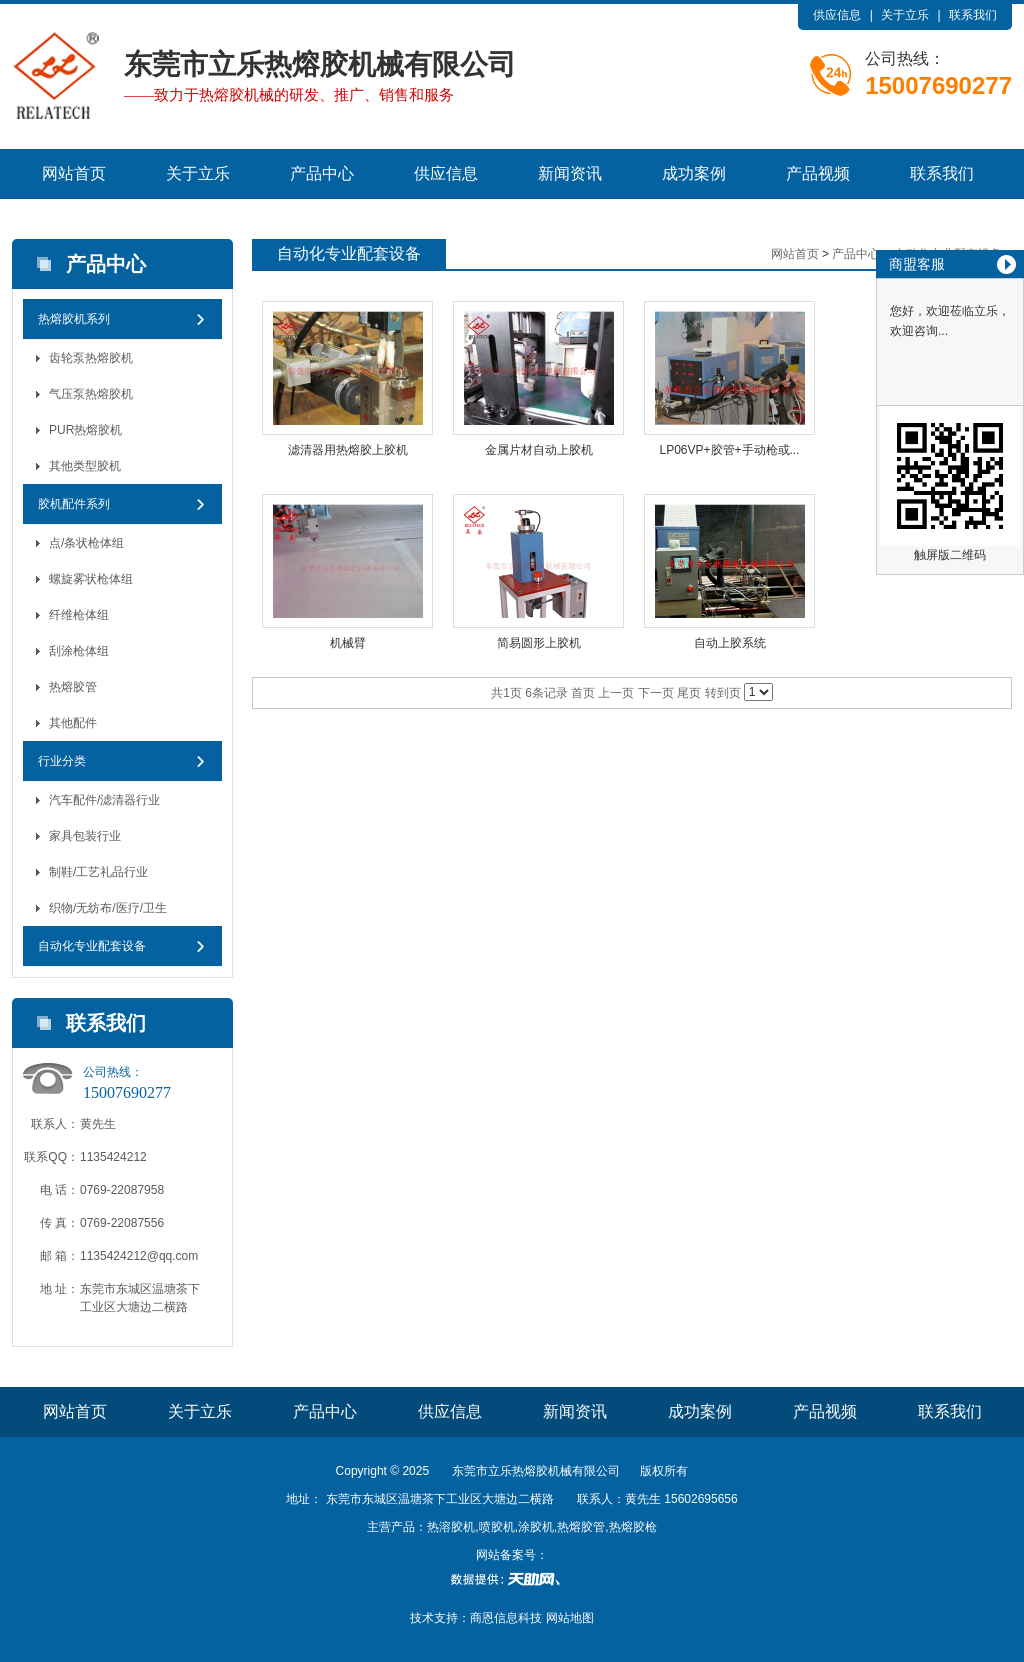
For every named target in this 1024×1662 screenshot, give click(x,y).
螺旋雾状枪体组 (91, 579)
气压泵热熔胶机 (91, 394)
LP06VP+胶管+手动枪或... (729, 450)
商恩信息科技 (506, 1618)
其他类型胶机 (85, 466)
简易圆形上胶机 (539, 643)
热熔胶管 (73, 687)
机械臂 (348, 643)
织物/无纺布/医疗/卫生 (108, 908)
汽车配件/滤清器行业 (104, 800)
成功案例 (694, 173)
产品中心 (322, 173)
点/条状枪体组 (86, 543)
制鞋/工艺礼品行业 (98, 872)
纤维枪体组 (79, 615)
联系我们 (973, 15)
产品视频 (818, 173)
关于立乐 (905, 15)
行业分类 (62, 761)
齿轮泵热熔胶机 (91, 358)
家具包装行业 (85, 836)
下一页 (656, 693)
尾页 (689, 693)
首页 (583, 693)
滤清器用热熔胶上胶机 (348, 450)
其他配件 (73, 723)
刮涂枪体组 (79, 651)
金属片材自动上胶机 (539, 450)
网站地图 (570, 1618)
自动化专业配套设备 (92, 946)
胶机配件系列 (74, 504)
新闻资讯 (570, 173)
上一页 (616, 693)
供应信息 (837, 15)
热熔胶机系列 (74, 319)
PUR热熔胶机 (85, 430)
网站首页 (74, 173)
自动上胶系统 (730, 643)
